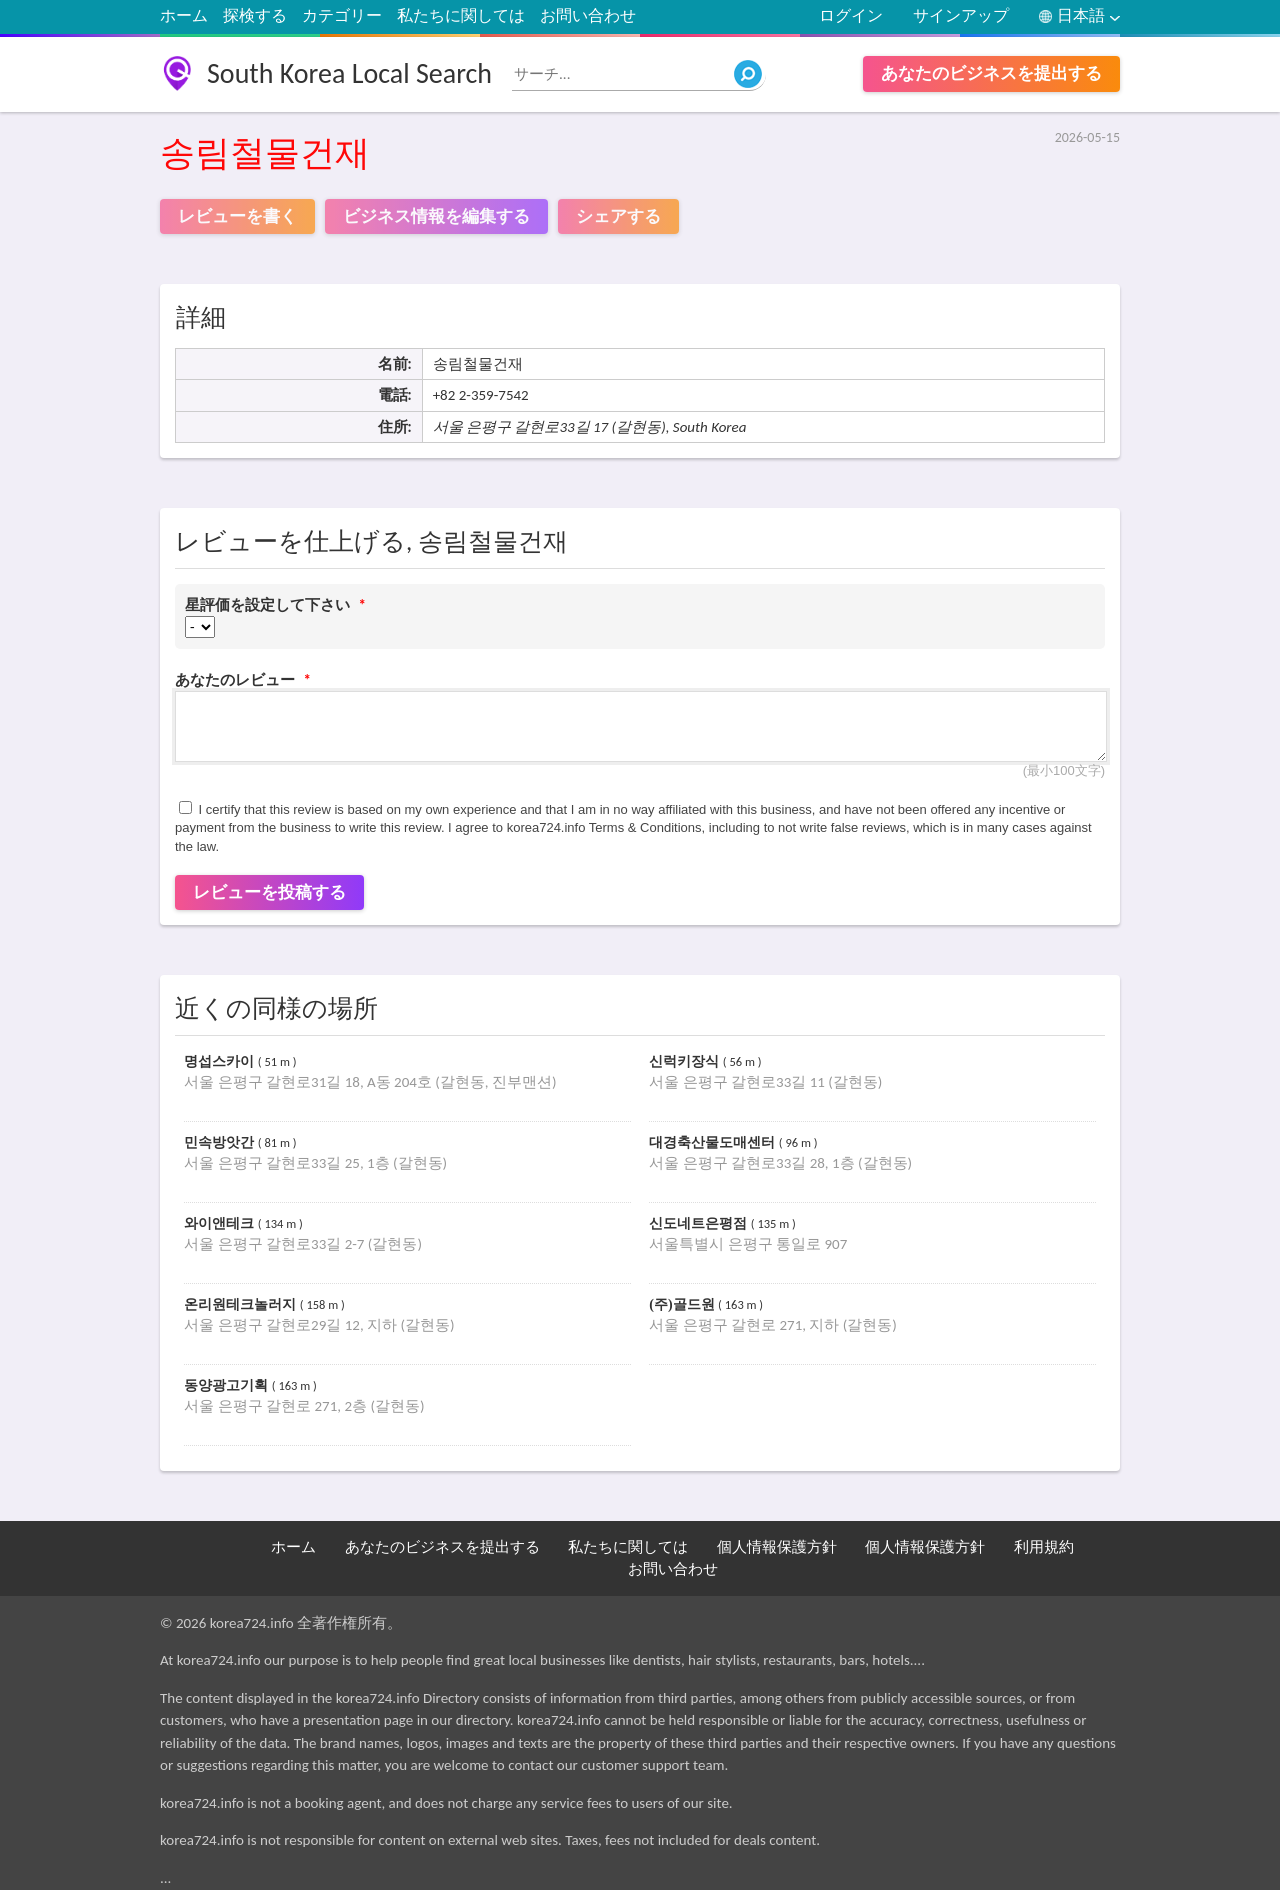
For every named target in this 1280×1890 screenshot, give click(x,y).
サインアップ (961, 15)
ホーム (184, 15)
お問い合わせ (588, 15)
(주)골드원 (683, 1304)
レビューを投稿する (269, 892)
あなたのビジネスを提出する (991, 73)
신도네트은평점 (700, 1223)
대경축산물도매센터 (714, 1142)
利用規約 (1044, 1547)
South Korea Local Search (349, 73)
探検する (255, 15)
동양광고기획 (228, 1385)
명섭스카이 (221, 1061)
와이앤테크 (221, 1223)
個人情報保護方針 (777, 1547)
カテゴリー (342, 15)
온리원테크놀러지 (242, 1304)
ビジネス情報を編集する (436, 216)
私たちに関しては (461, 15)
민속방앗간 (221, 1142)
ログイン (851, 15)
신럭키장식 (686, 1061)
